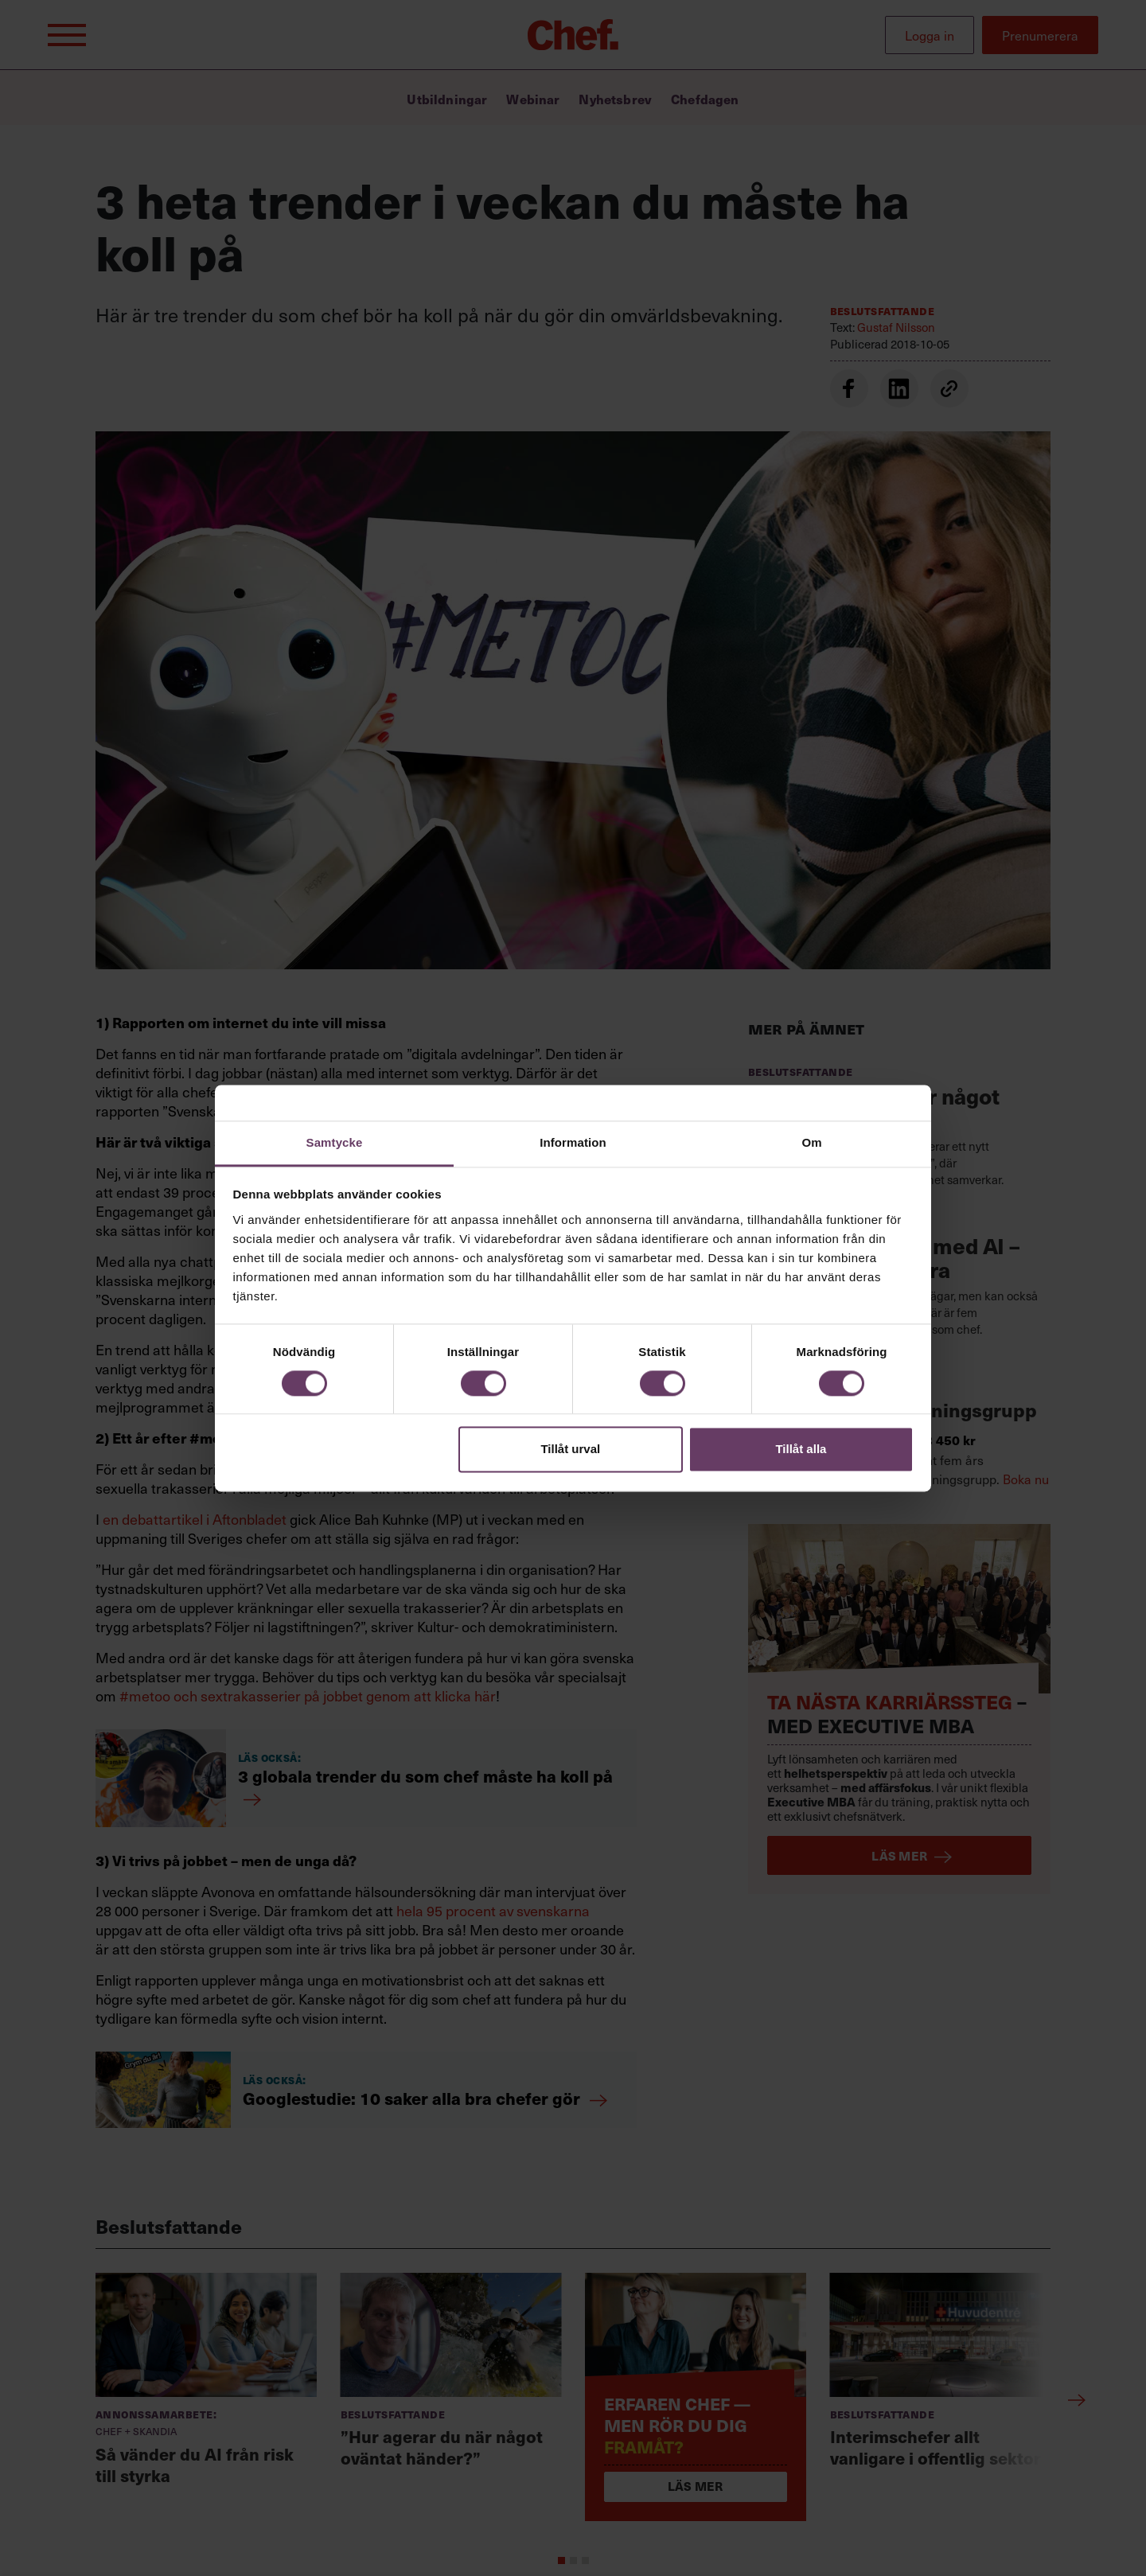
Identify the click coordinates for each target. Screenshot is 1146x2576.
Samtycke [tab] (334, 1142)
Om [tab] (811, 1142)
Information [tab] (573, 1142)
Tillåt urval (570, 1449)
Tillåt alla (800, 1449)
